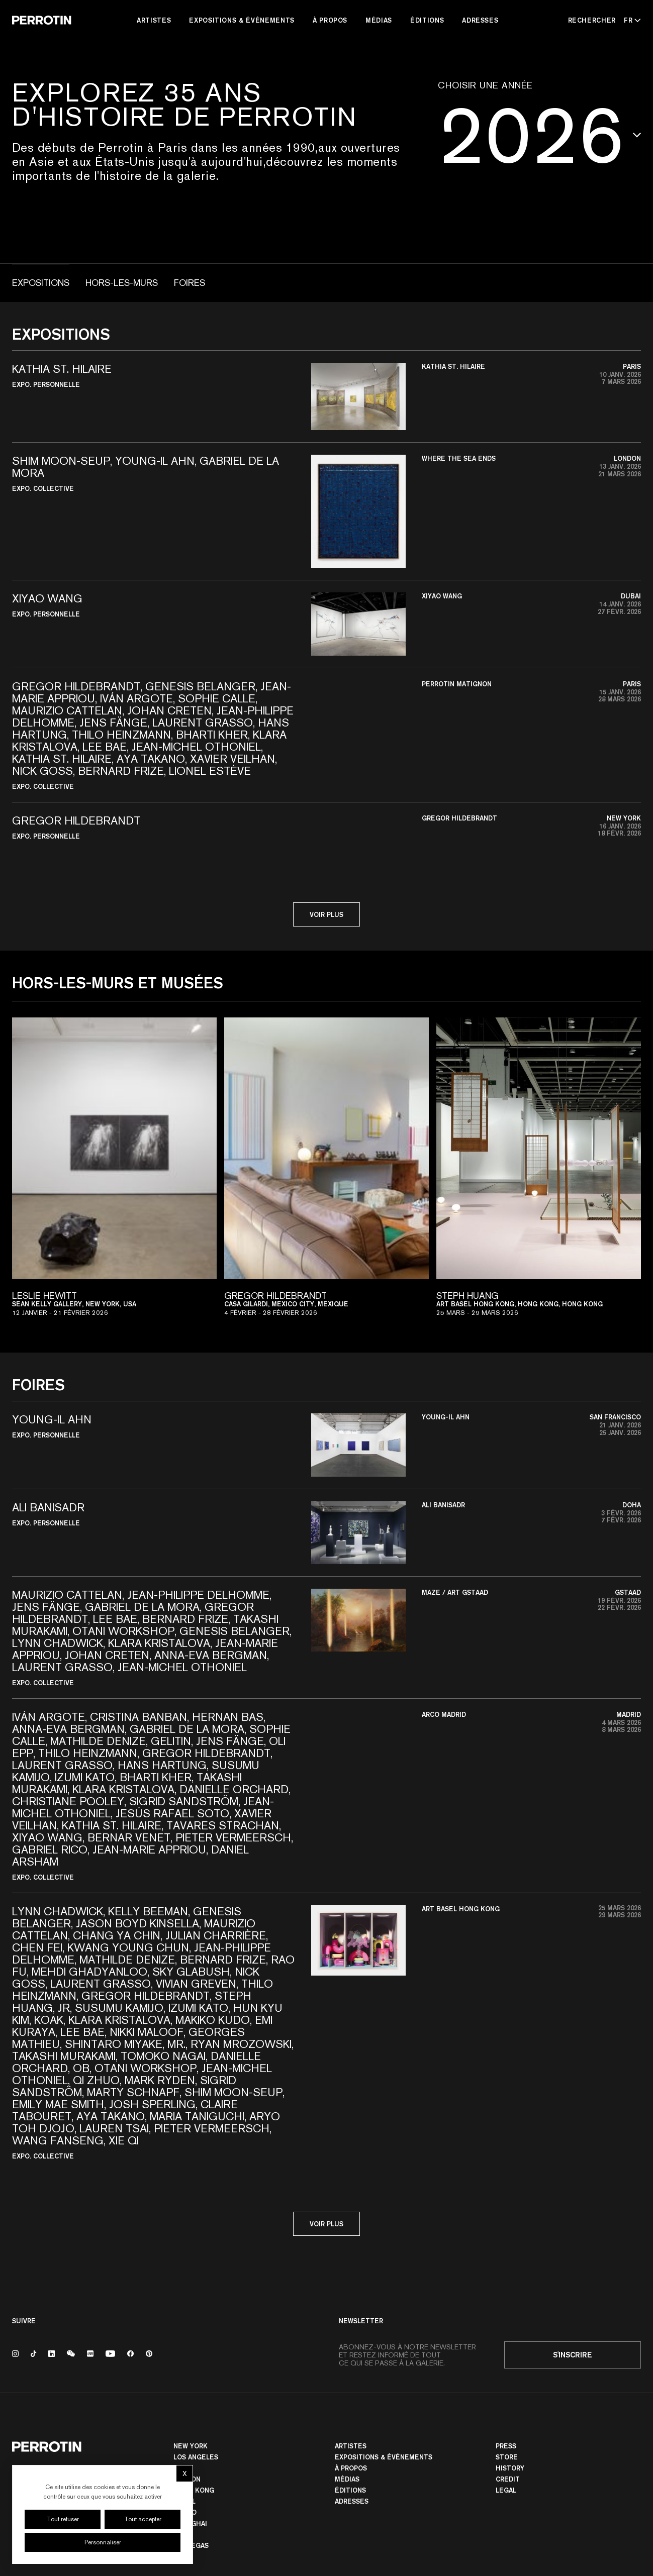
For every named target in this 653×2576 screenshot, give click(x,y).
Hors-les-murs (121, 282)
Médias (378, 20)
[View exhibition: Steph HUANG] (538, 1173)
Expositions (40, 282)
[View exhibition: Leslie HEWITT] (114, 1173)
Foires (189, 282)
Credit (508, 2479)
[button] (326, 396)
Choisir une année (485, 85)
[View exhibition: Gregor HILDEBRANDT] (326, 1173)
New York (190, 2446)
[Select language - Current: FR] (630, 20)
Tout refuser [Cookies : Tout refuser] (63, 2519)
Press (506, 2446)
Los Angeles (195, 2457)
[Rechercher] (592, 20)
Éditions (427, 20)
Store (507, 2457)
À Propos (330, 20)
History (510, 2468)
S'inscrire (572, 2354)
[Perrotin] (41, 20)
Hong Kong (193, 2490)
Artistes (154, 20)
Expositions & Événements (242, 20)
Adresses (480, 20)
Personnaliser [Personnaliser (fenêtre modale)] (102, 2542)
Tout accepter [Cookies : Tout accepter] (142, 2519)
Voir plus (326, 914)
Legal (506, 2490)
